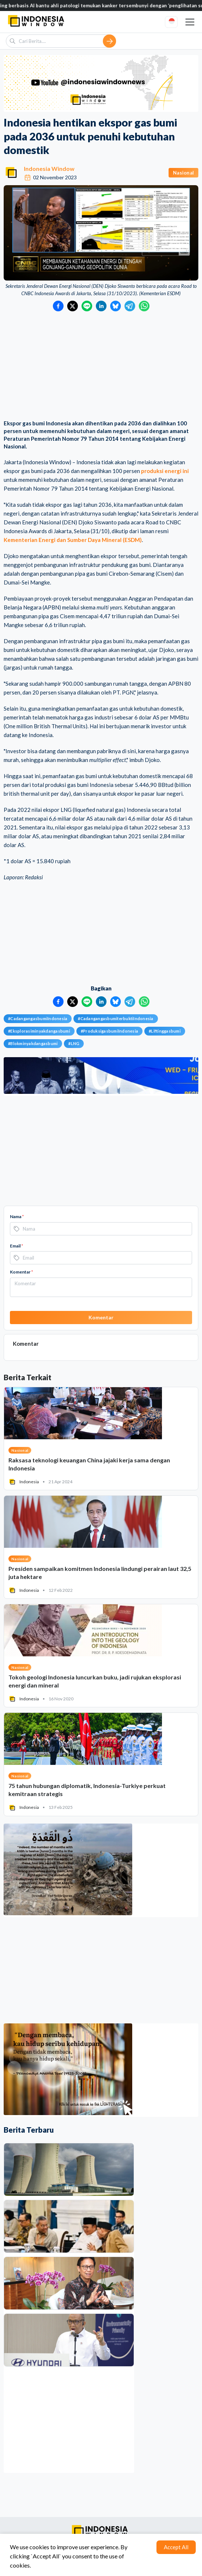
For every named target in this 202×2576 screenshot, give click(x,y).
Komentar (21, 1272)
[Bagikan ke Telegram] (130, 306)
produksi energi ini (165, 471)
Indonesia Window (49, 168)
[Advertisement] (101, 366)
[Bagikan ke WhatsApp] (144, 306)
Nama (17, 1216)
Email (16, 1246)
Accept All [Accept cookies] (176, 2547)
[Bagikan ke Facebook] (58, 306)
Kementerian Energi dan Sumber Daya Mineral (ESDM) (73, 539)
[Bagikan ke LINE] (87, 306)
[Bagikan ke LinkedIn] (101, 306)
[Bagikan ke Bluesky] (115, 306)
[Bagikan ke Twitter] (72, 306)
